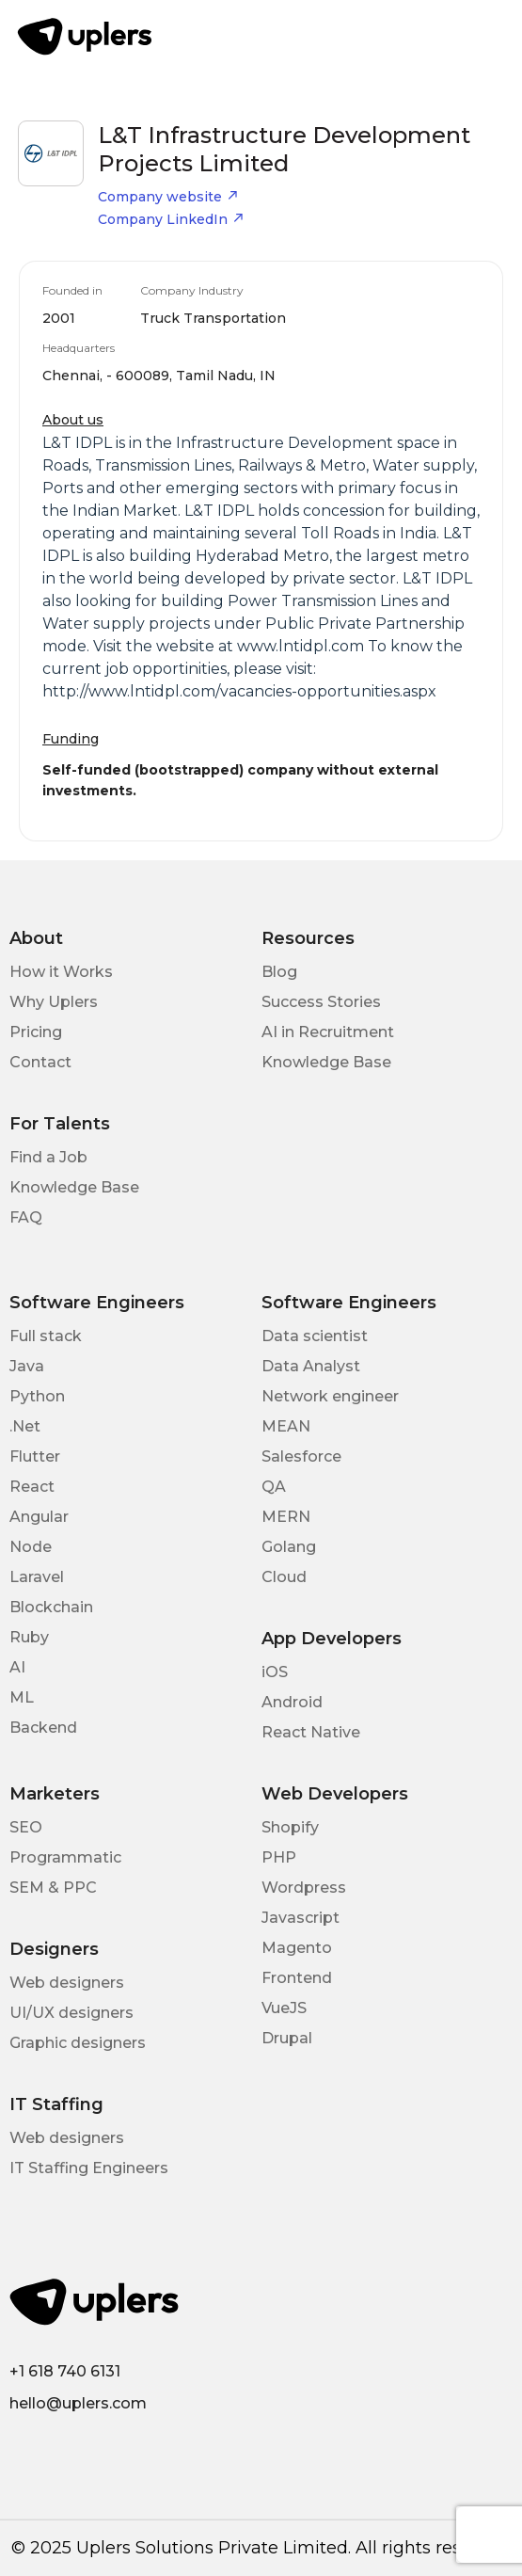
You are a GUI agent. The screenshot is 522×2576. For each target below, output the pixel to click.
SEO (25, 1827)
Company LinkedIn (171, 219)
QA (273, 1487)
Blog (279, 972)
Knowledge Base (326, 1062)
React (32, 1487)
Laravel (36, 1577)
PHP (278, 1857)
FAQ (25, 1217)
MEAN (285, 1426)
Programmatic (65, 1857)
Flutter (34, 1456)
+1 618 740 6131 (64, 2371)
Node (30, 1547)
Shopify (290, 1827)
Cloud (284, 1577)
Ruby (29, 1637)
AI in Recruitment (327, 1032)
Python (37, 1396)
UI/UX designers (71, 2013)
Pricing (35, 1032)
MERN (285, 1517)
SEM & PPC (53, 1887)
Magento (296, 1948)
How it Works (61, 972)
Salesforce (301, 1456)
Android (292, 1702)
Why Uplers (53, 1002)
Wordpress (303, 1887)
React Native (310, 1732)
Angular (39, 1517)
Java (26, 1366)
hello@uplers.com (78, 2403)
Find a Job (48, 1157)
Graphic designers (77, 2043)
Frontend (296, 1978)
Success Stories (321, 1002)
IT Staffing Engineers (88, 2168)
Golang (288, 1547)
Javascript (300, 1918)
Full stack (45, 1336)
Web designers (66, 1983)
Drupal (286, 2038)
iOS (274, 1672)
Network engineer (330, 1396)
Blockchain (51, 1607)
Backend (43, 1727)
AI (17, 1667)
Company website (168, 196)
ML (21, 1697)
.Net (24, 1426)
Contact (40, 1062)
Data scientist (314, 1336)
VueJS (284, 2008)
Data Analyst (310, 1366)
